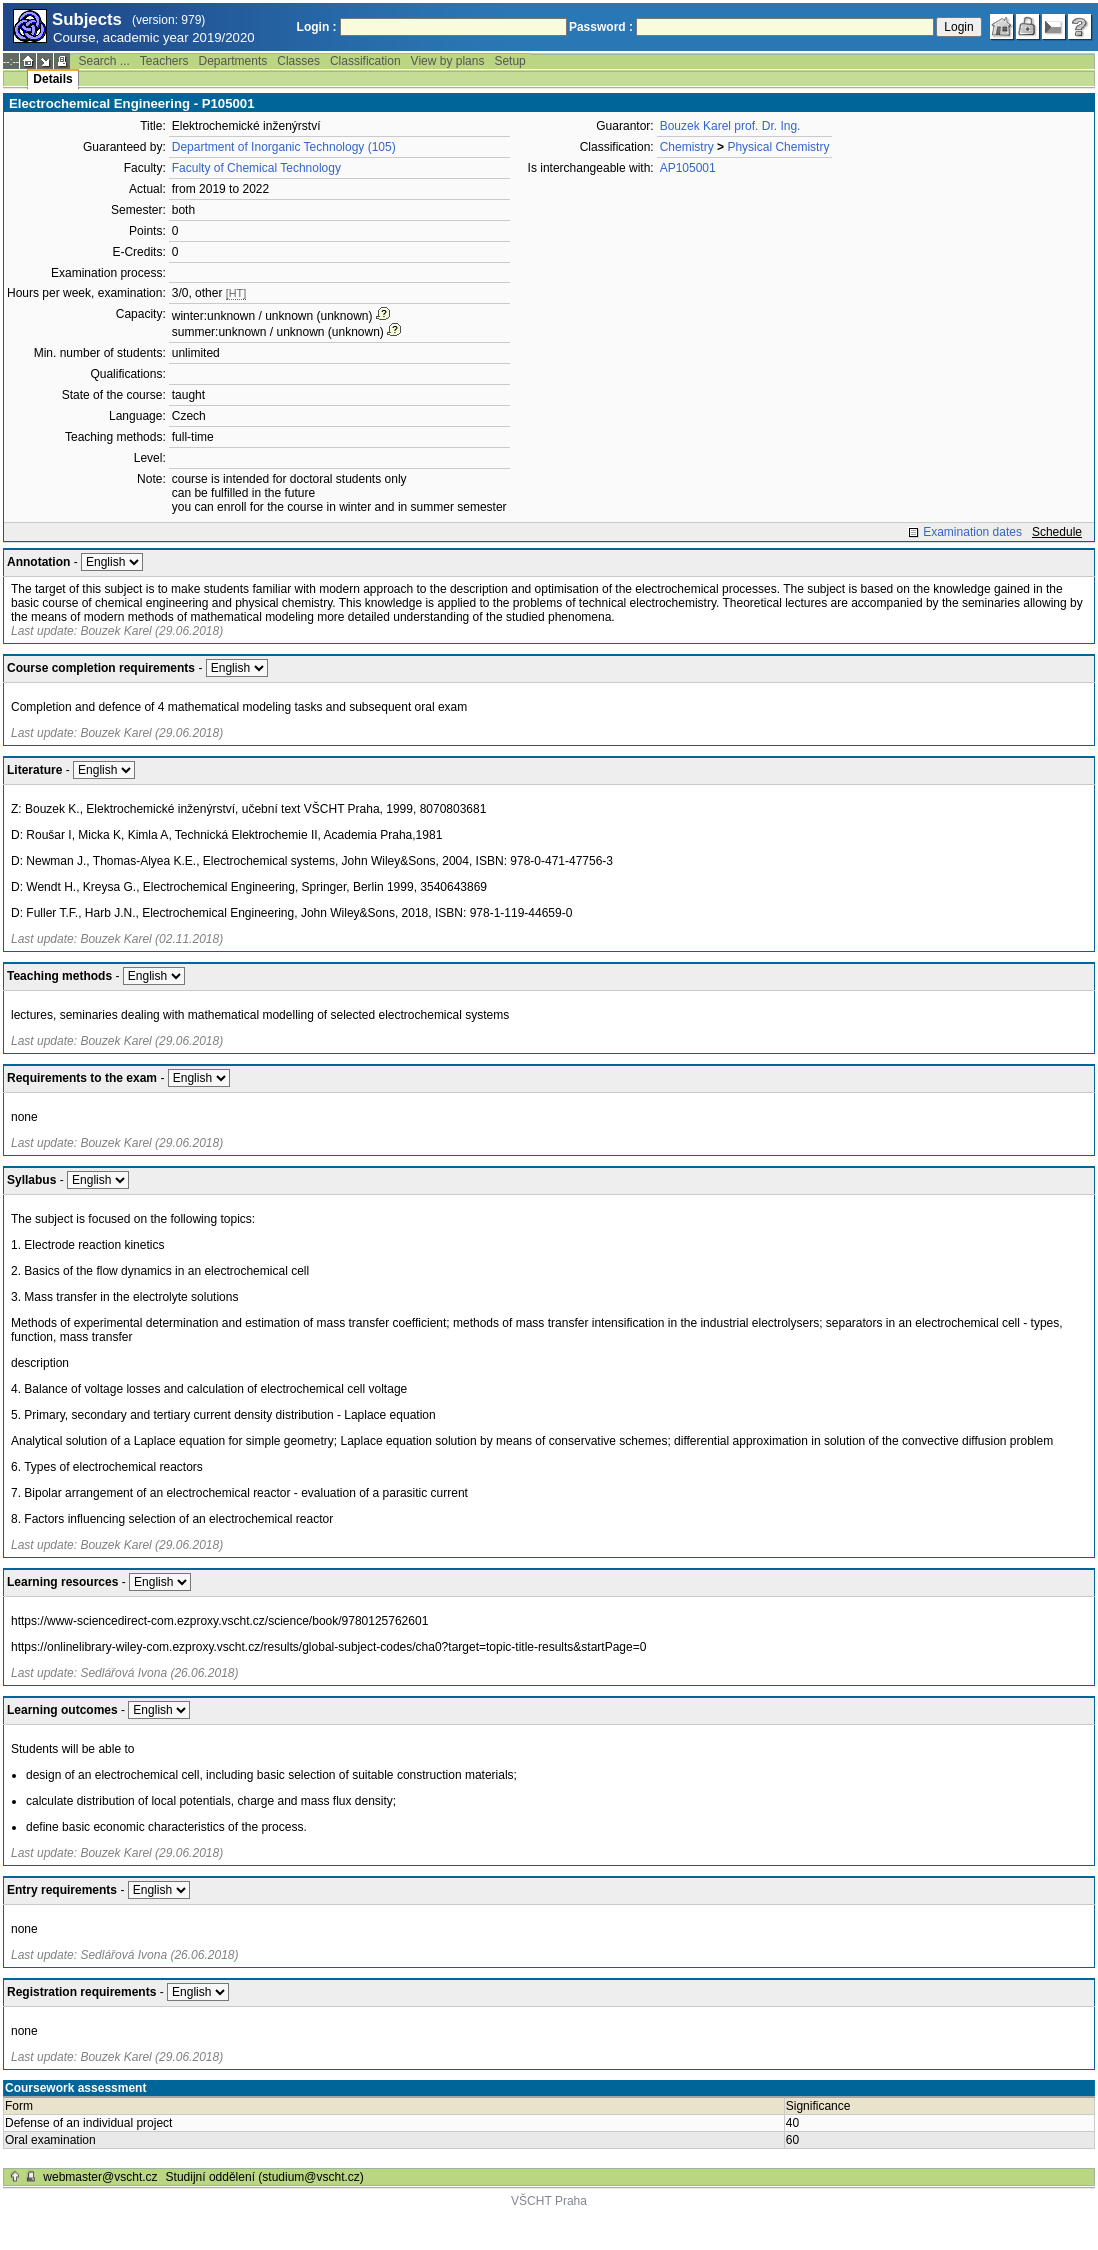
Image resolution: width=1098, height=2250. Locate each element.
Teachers (164, 61)
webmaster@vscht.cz (100, 2177)
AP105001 (688, 168)
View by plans (448, 61)
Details (52, 79)
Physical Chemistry (778, 147)
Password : (601, 27)
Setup (509, 61)
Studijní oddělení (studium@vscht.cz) (265, 2177)
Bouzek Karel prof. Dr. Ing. (730, 126)
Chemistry (687, 147)
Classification (365, 61)
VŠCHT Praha (549, 2201)
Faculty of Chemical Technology (256, 168)
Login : (317, 27)
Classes (298, 61)
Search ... (103, 61)
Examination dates (972, 532)
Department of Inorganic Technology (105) (284, 147)
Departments (233, 61)
